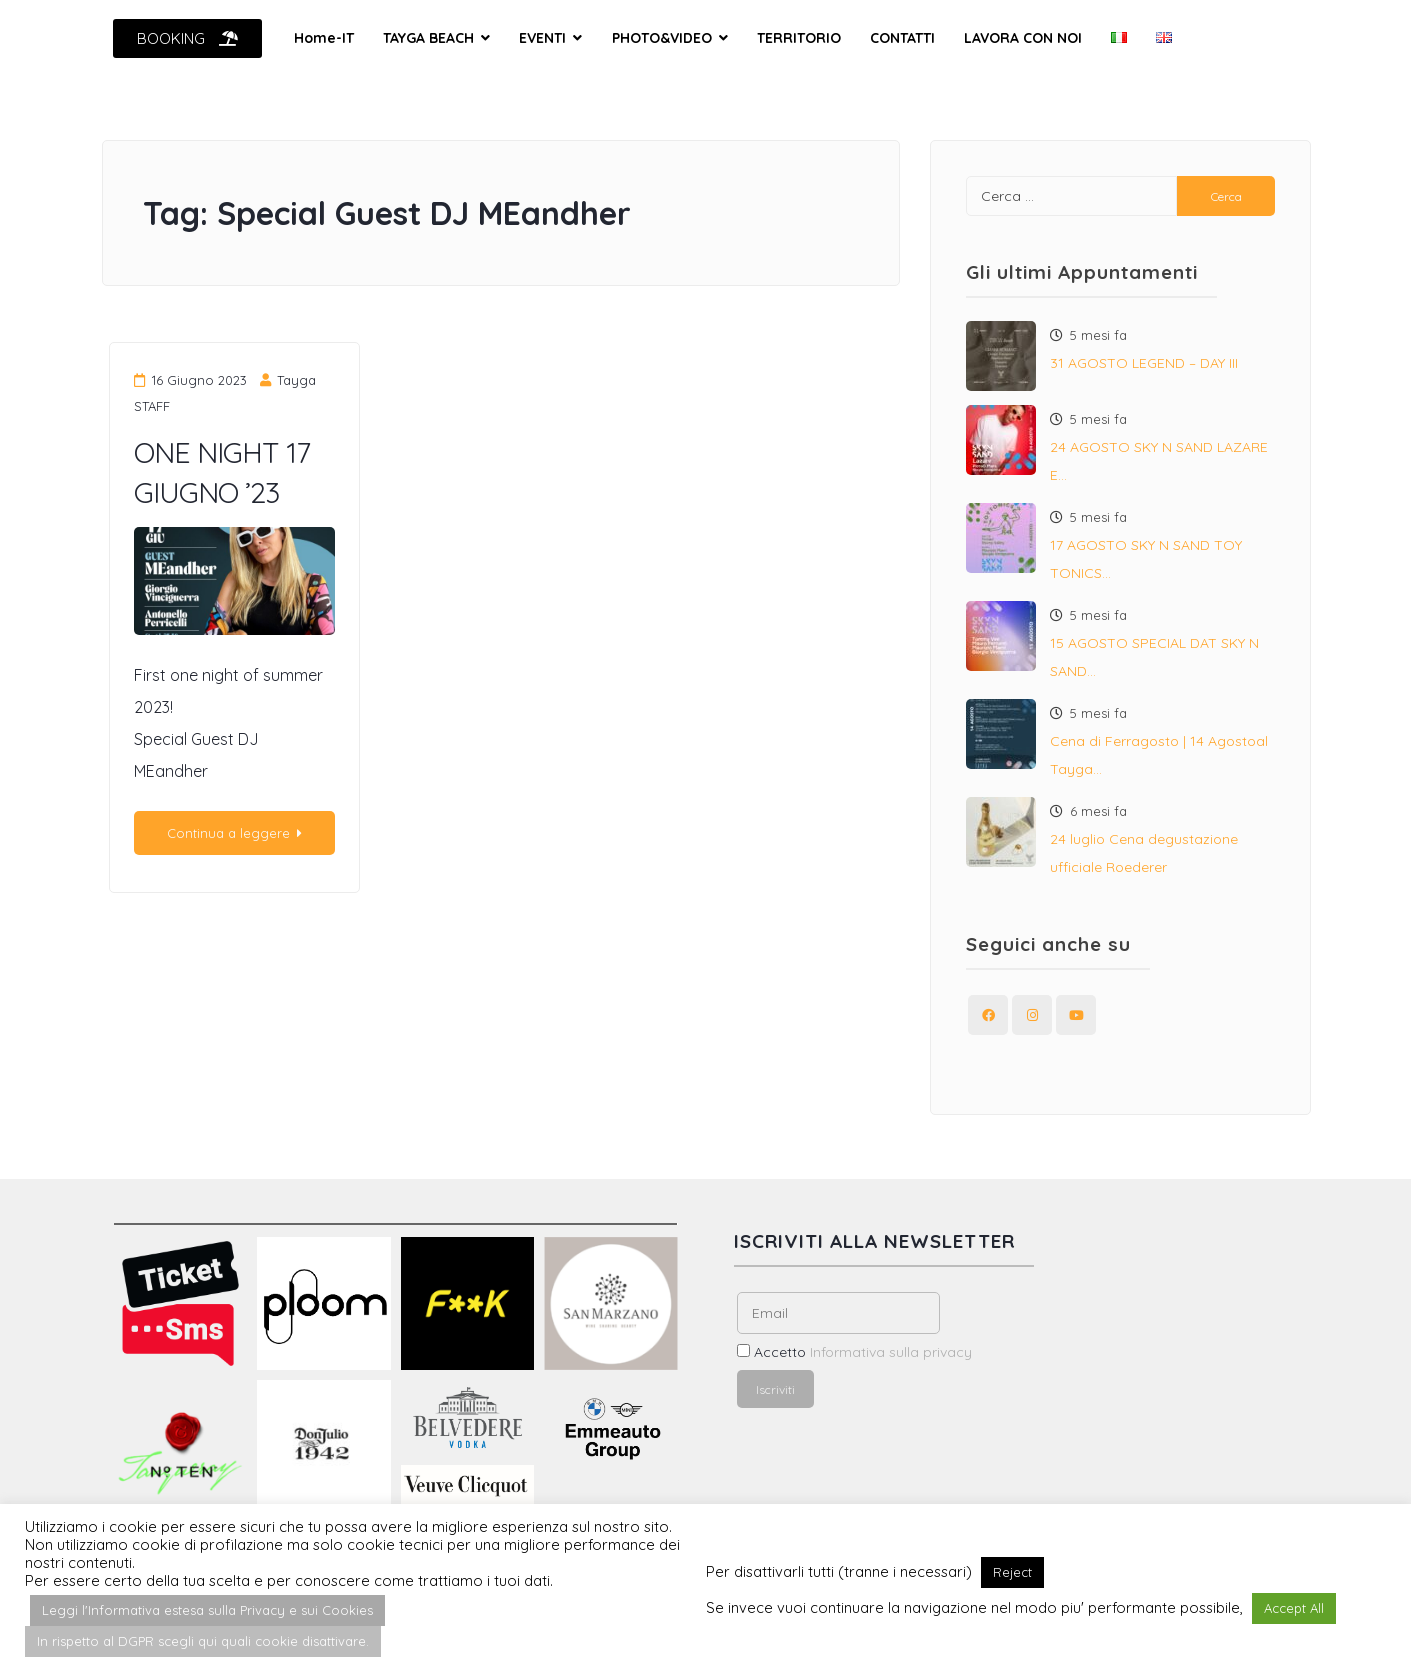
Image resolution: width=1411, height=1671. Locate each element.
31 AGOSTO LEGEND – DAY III (1144, 363)
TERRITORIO (799, 38)
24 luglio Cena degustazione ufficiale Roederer (1144, 853)
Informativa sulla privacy (891, 1352)
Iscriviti (775, 1389)
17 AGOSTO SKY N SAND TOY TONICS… (1146, 559)
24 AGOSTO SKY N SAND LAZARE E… (1159, 461)
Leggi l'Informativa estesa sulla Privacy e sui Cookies (207, 1610)
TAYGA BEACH (428, 38)
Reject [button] (1012, 1572)
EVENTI (542, 38)
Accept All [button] (1294, 1608)
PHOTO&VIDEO (662, 38)
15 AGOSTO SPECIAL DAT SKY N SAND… (1154, 657)
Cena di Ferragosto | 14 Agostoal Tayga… (1159, 755)
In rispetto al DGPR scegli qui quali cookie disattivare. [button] (203, 1641)
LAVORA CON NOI (1023, 38)
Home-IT (324, 38)
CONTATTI (902, 38)
